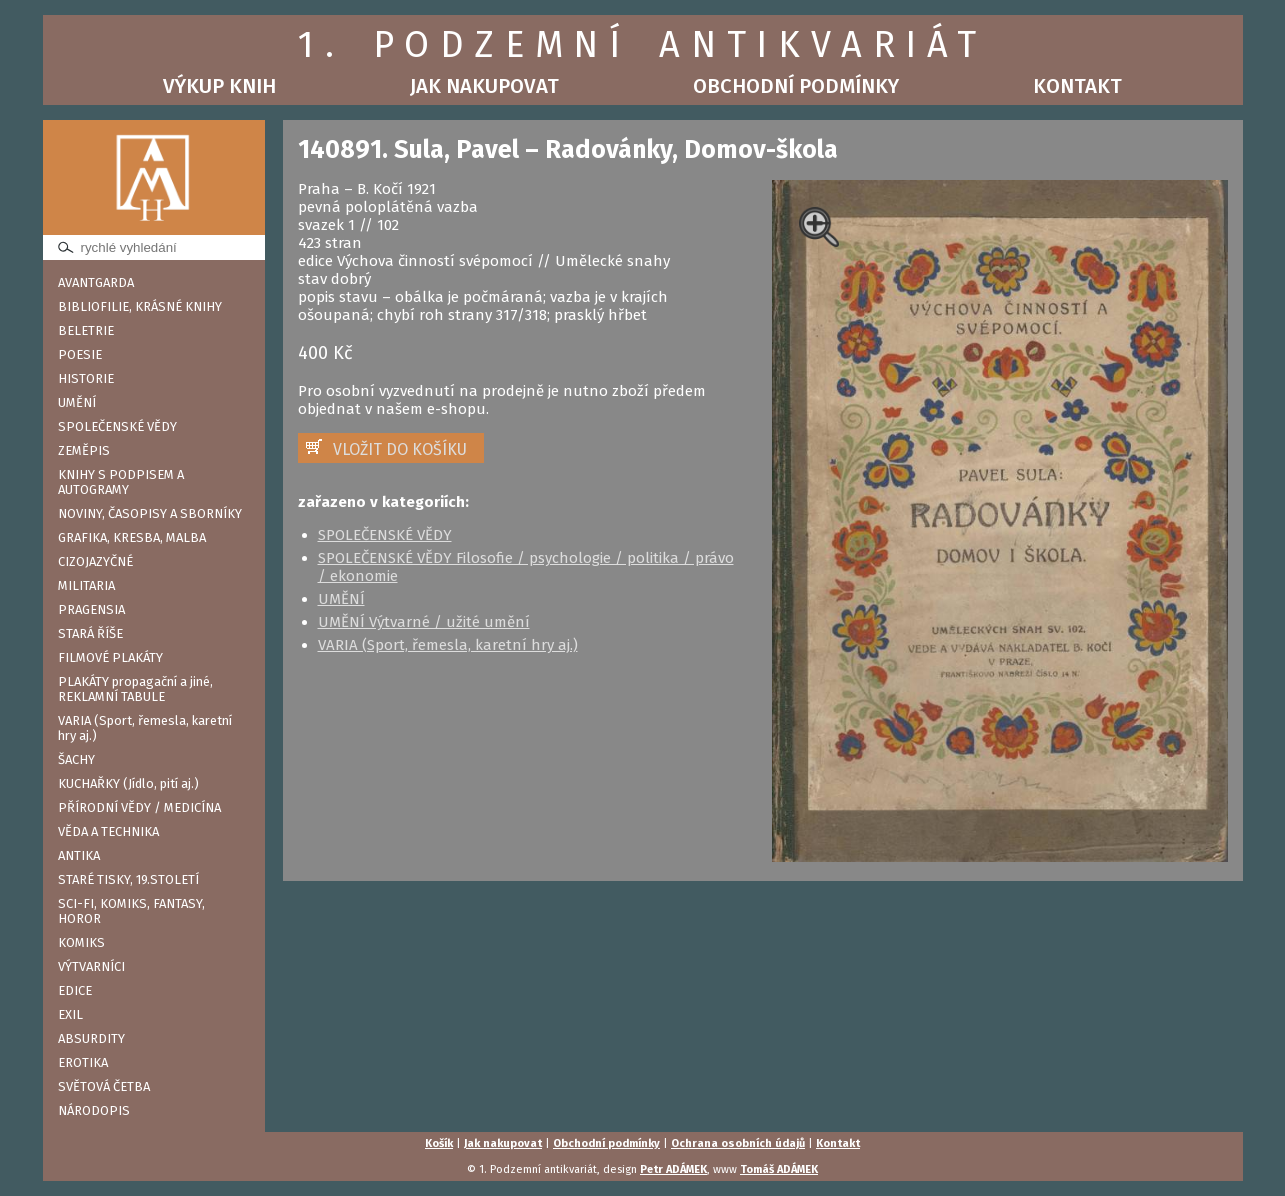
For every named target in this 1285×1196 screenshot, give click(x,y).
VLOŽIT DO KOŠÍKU (400, 449)
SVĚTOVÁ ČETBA (104, 1086)
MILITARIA (86, 585)
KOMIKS (81, 942)
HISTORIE (86, 378)
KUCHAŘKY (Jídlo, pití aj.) (128, 783)
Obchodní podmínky (796, 86)
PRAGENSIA (91, 609)
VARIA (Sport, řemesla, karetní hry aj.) (145, 728)
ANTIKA (79, 855)
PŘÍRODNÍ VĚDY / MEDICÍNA (139, 807)
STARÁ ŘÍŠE (90, 633)
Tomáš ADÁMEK (779, 1169)
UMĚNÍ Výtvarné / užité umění (424, 622)
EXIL (70, 1014)
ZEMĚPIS (84, 450)
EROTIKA (83, 1062)
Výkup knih (219, 86)
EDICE (75, 990)
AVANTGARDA (96, 282)
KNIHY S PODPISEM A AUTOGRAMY (121, 482)
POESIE (80, 354)
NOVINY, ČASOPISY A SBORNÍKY (150, 513)
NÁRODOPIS (94, 1110)
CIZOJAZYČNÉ (95, 561)
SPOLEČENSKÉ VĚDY (117, 426)
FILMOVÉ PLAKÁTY (110, 657)
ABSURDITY (91, 1038)
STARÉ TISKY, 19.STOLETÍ (128, 879)
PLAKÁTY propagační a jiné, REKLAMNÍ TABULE (135, 689)
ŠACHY (76, 759)
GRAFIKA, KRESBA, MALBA (132, 537)
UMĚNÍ (77, 402)
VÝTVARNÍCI (91, 966)
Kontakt (1077, 86)
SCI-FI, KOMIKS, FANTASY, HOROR (131, 911)
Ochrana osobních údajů (738, 1143)
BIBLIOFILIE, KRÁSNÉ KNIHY (140, 306)
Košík (439, 1143)
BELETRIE (86, 330)
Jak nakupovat (484, 86)
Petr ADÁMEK (673, 1169)
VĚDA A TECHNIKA (108, 831)
